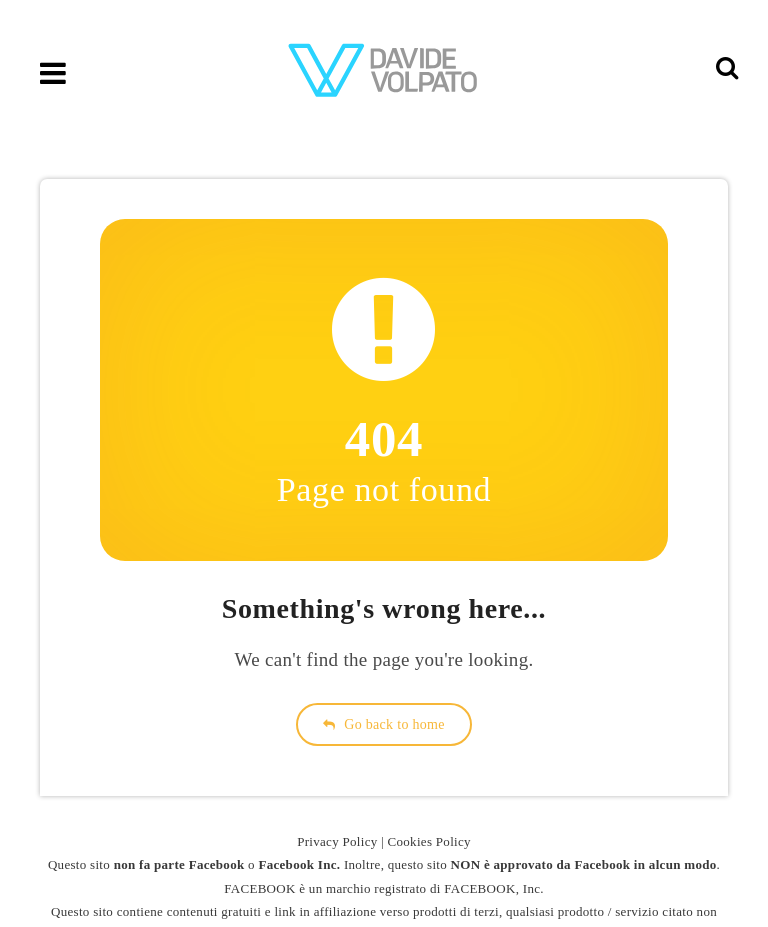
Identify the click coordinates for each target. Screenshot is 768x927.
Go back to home (384, 724)
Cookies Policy (429, 841)
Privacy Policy (337, 841)
